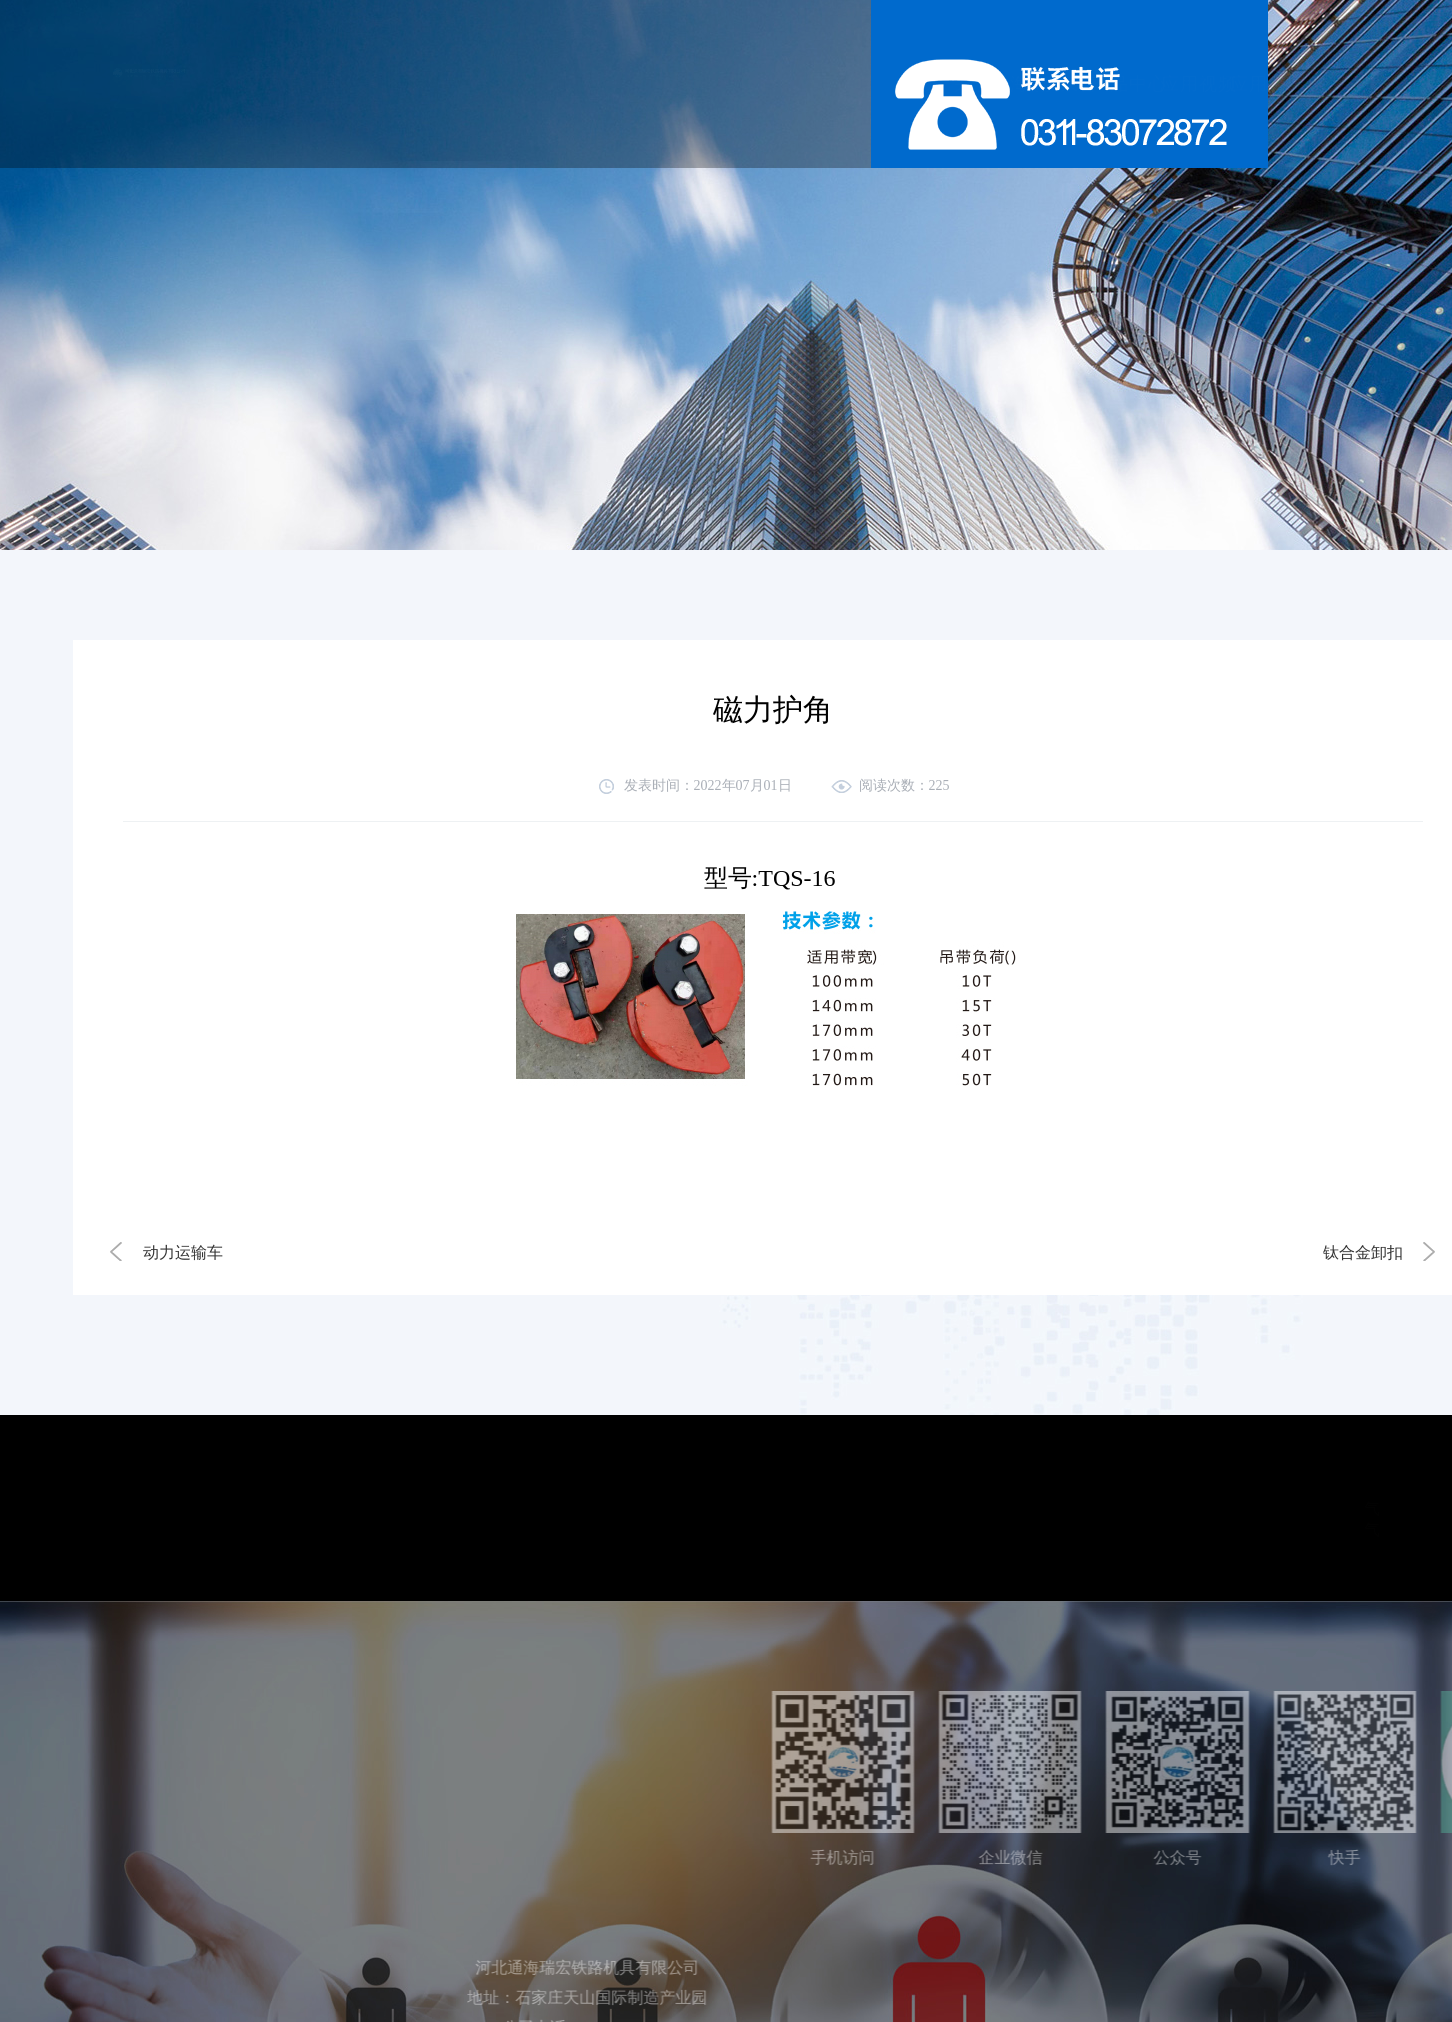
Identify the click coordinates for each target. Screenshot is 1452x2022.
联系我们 (1145, 84)
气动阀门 (1154, 1529)
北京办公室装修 (1321, 1529)
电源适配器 (1266, 1508)
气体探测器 (1162, 1508)
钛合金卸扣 (1363, 1252)
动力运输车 (183, 1252)
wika (1225, 1529)
